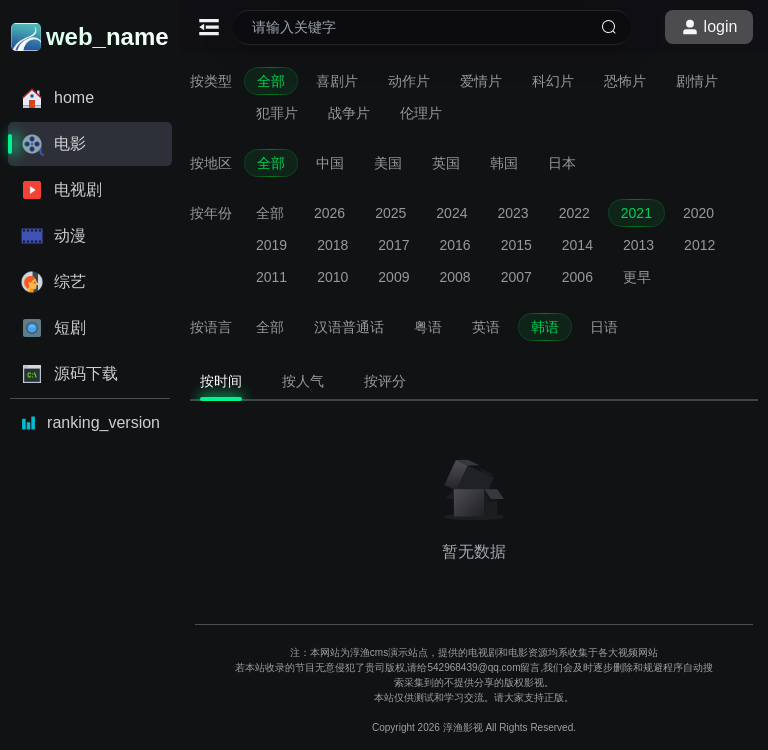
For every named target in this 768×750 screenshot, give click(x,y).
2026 (329, 213)
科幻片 (553, 81)
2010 (332, 277)
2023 (512, 213)
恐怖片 (625, 81)
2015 (516, 245)
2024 (451, 213)
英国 (446, 163)
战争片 (349, 113)
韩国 (504, 163)
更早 (637, 277)
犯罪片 (277, 113)
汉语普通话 (349, 327)
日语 (604, 327)
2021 (636, 213)
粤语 (428, 327)
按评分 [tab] (385, 381)
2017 (393, 245)
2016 (454, 245)
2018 (332, 245)
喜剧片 (337, 81)
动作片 (409, 81)
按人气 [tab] (303, 381)
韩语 (545, 327)
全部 (271, 81)
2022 (574, 213)
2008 (454, 277)
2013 (638, 245)
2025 (390, 213)
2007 (516, 277)
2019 (271, 245)
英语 (486, 327)
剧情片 (697, 81)
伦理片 (421, 113)
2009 (393, 277)
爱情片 (481, 81)
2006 (577, 277)
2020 (698, 213)
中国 (330, 163)
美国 (388, 163)
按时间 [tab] (221, 381)
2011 (271, 277)
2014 (577, 245)
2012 (699, 245)
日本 (562, 163)
